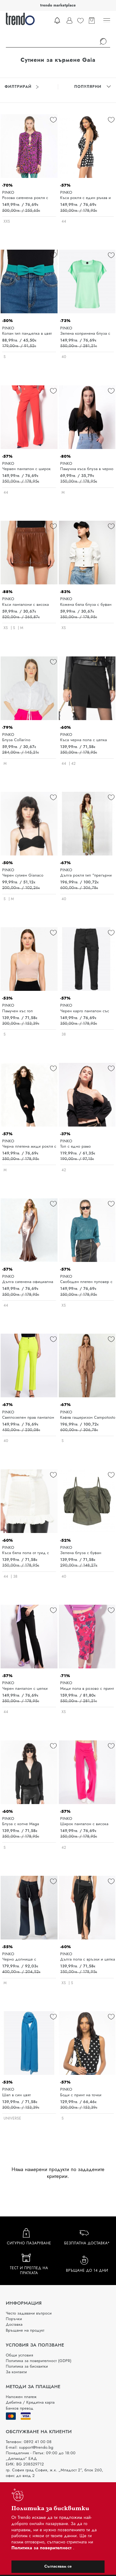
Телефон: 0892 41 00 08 (29, 2442)
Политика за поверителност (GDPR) (38, 2361)
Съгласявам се (57, 2566)
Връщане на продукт (25, 2330)
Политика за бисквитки (27, 2366)
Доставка (14, 2324)
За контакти (16, 2372)
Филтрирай (22, 86)
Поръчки (14, 2319)
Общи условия (19, 2355)
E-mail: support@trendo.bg (30, 2447)
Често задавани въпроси (29, 2313)
